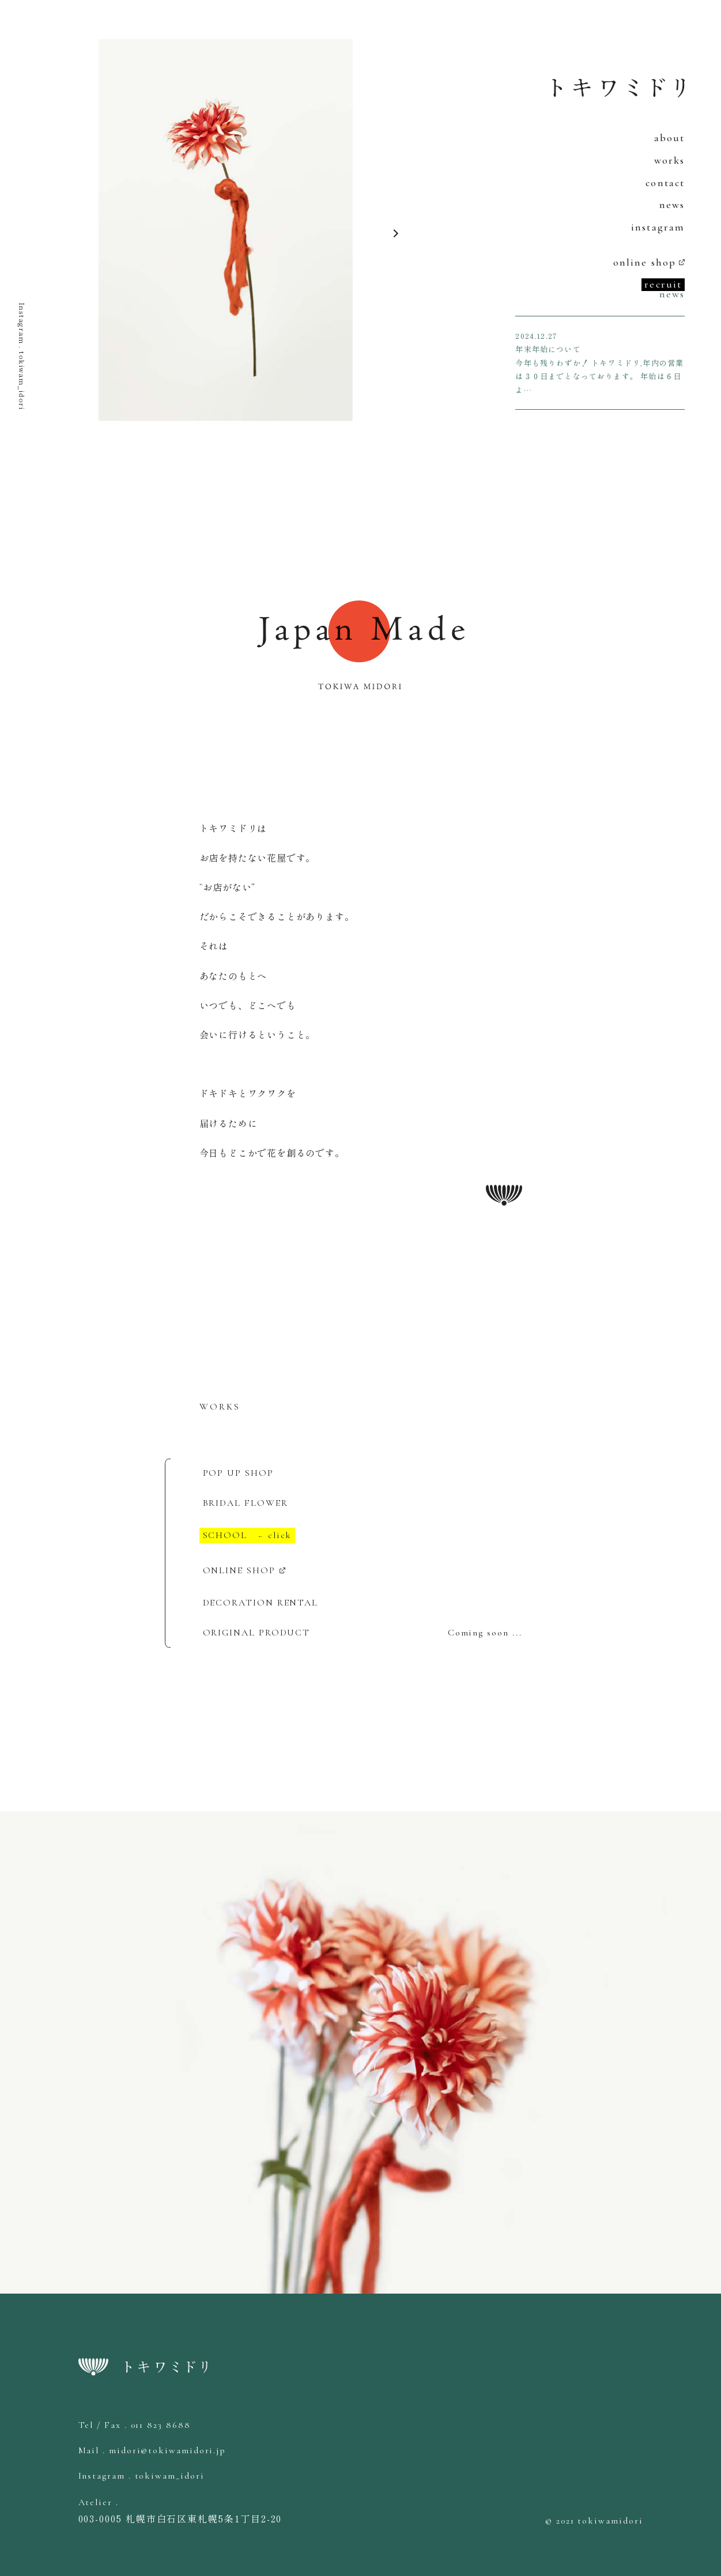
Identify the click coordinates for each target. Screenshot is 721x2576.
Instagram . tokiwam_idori (22, 356)
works (669, 160)
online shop (645, 262)
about (669, 137)
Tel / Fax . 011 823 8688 (134, 2425)
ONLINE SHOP (239, 1570)
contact (665, 182)
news (672, 204)
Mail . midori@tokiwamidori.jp (152, 2450)
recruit (663, 284)
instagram (658, 227)
